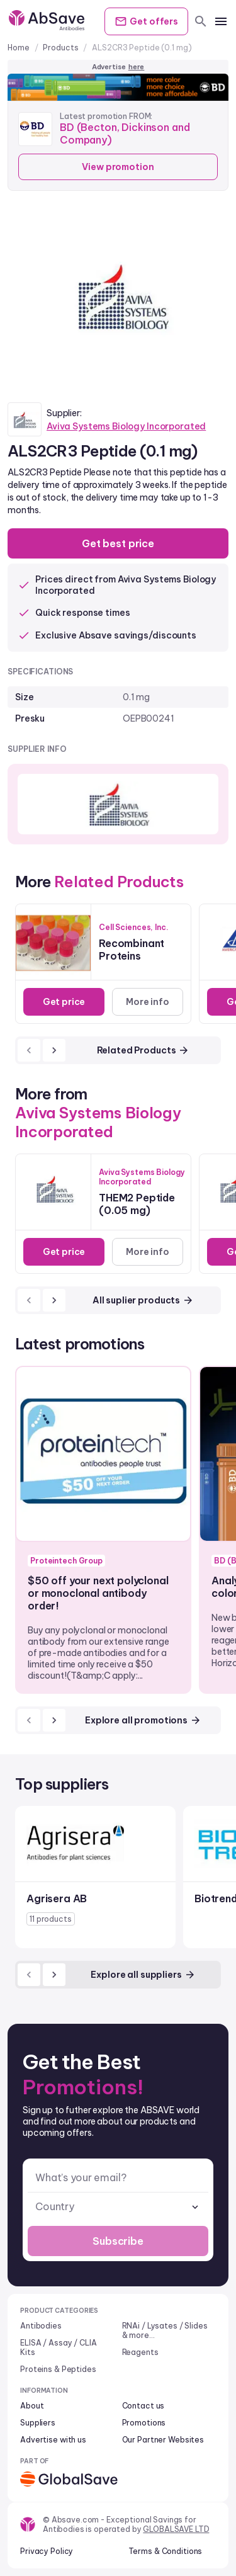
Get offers (146, 21)
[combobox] (118, 2207)
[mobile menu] (220, 21)
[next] (54, 1050)
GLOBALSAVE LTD (176, 2529)
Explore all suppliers (143, 1974)
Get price (64, 1001)
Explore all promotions (143, 1720)
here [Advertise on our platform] (136, 66)
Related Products (143, 1050)
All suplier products (143, 1300)
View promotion (118, 167)
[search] (200, 21)
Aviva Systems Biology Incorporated (126, 426)
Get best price (118, 543)
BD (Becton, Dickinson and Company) (125, 133)
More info (147, 1001)
